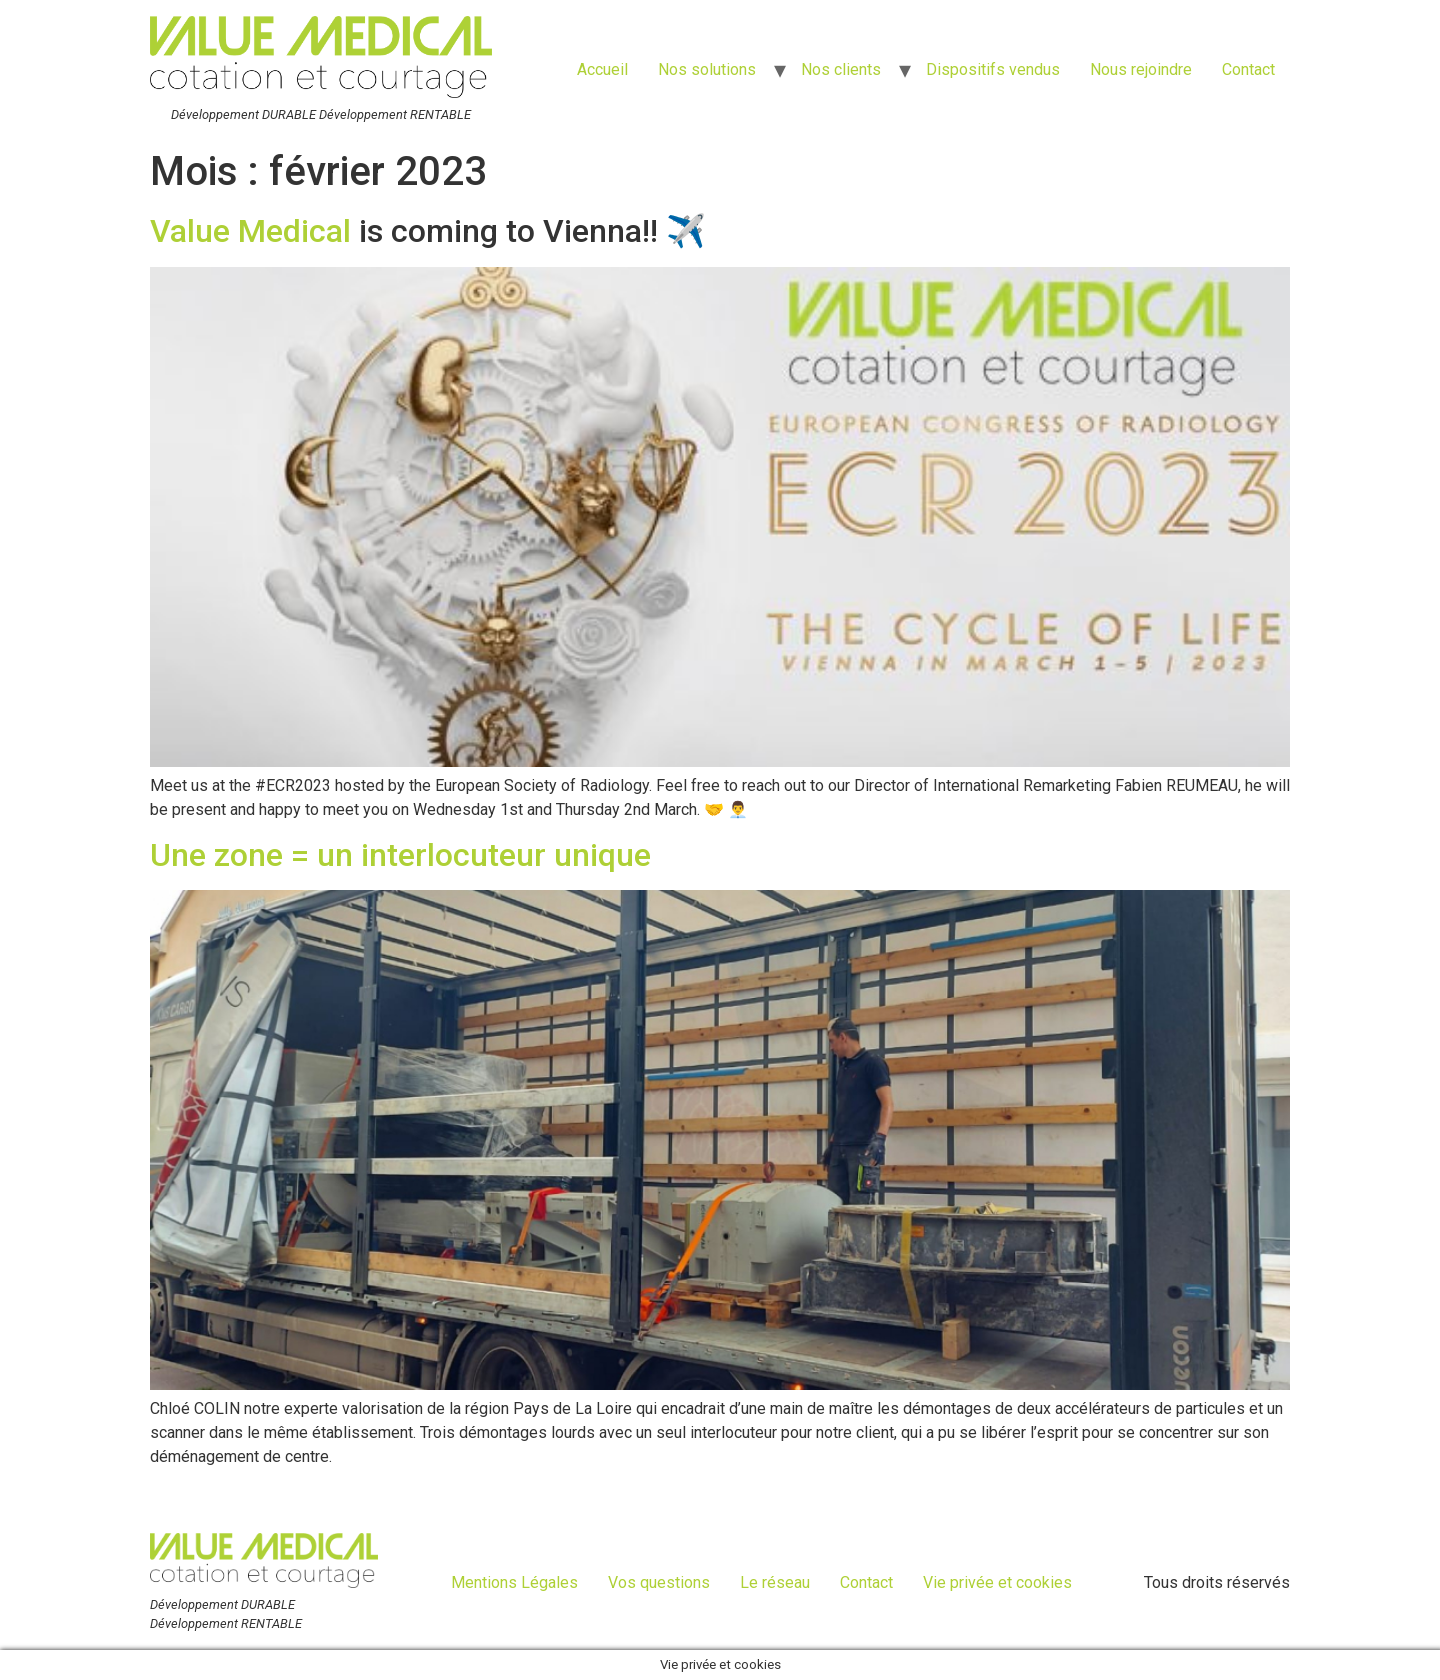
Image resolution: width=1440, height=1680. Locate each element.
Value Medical (250, 231)
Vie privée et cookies (997, 1582)
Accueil (602, 69)
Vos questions (659, 1582)
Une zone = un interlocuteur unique (400, 855)
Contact (1248, 69)
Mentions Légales (514, 1582)
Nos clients (841, 69)
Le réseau (775, 1582)
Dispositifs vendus (993, 69)
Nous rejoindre (1141, 69)
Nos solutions (707, 69)
